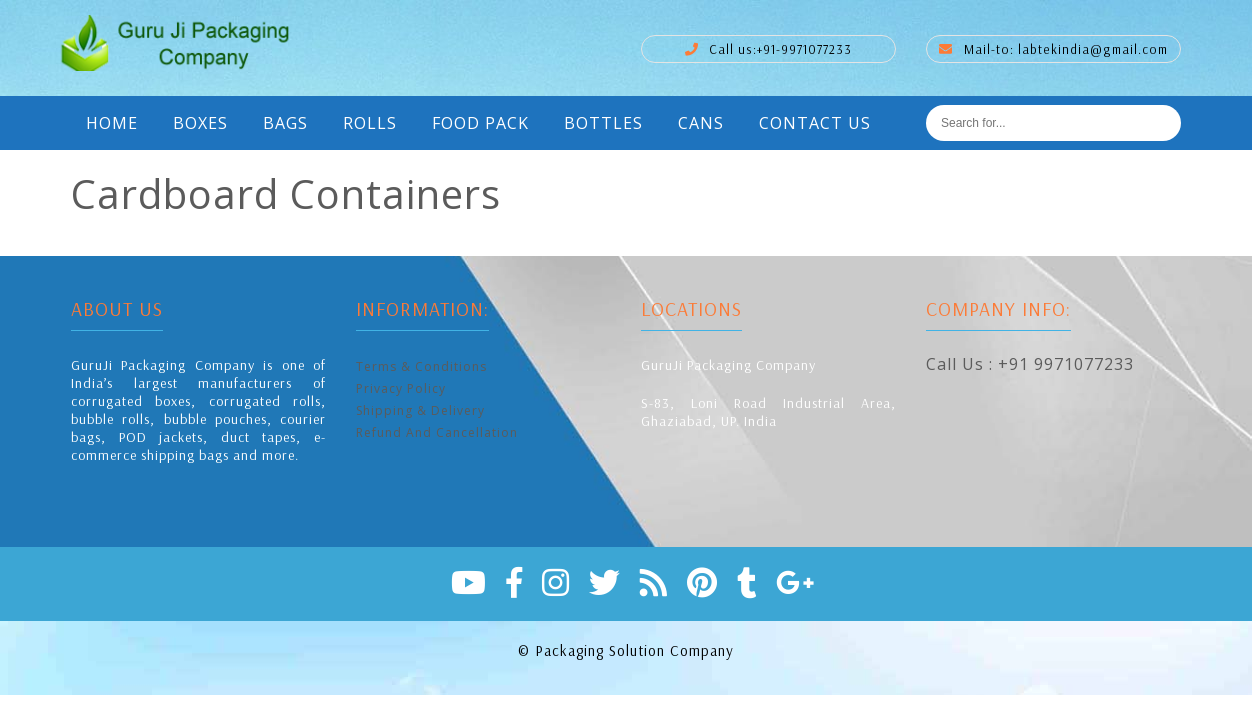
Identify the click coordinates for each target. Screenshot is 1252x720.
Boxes (200, 123)
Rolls (370, 123)
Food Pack (480, 123)
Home (112, 123)
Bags (285, 123)
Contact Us (815, 123)
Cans (701, 123)
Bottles (603, 123)
